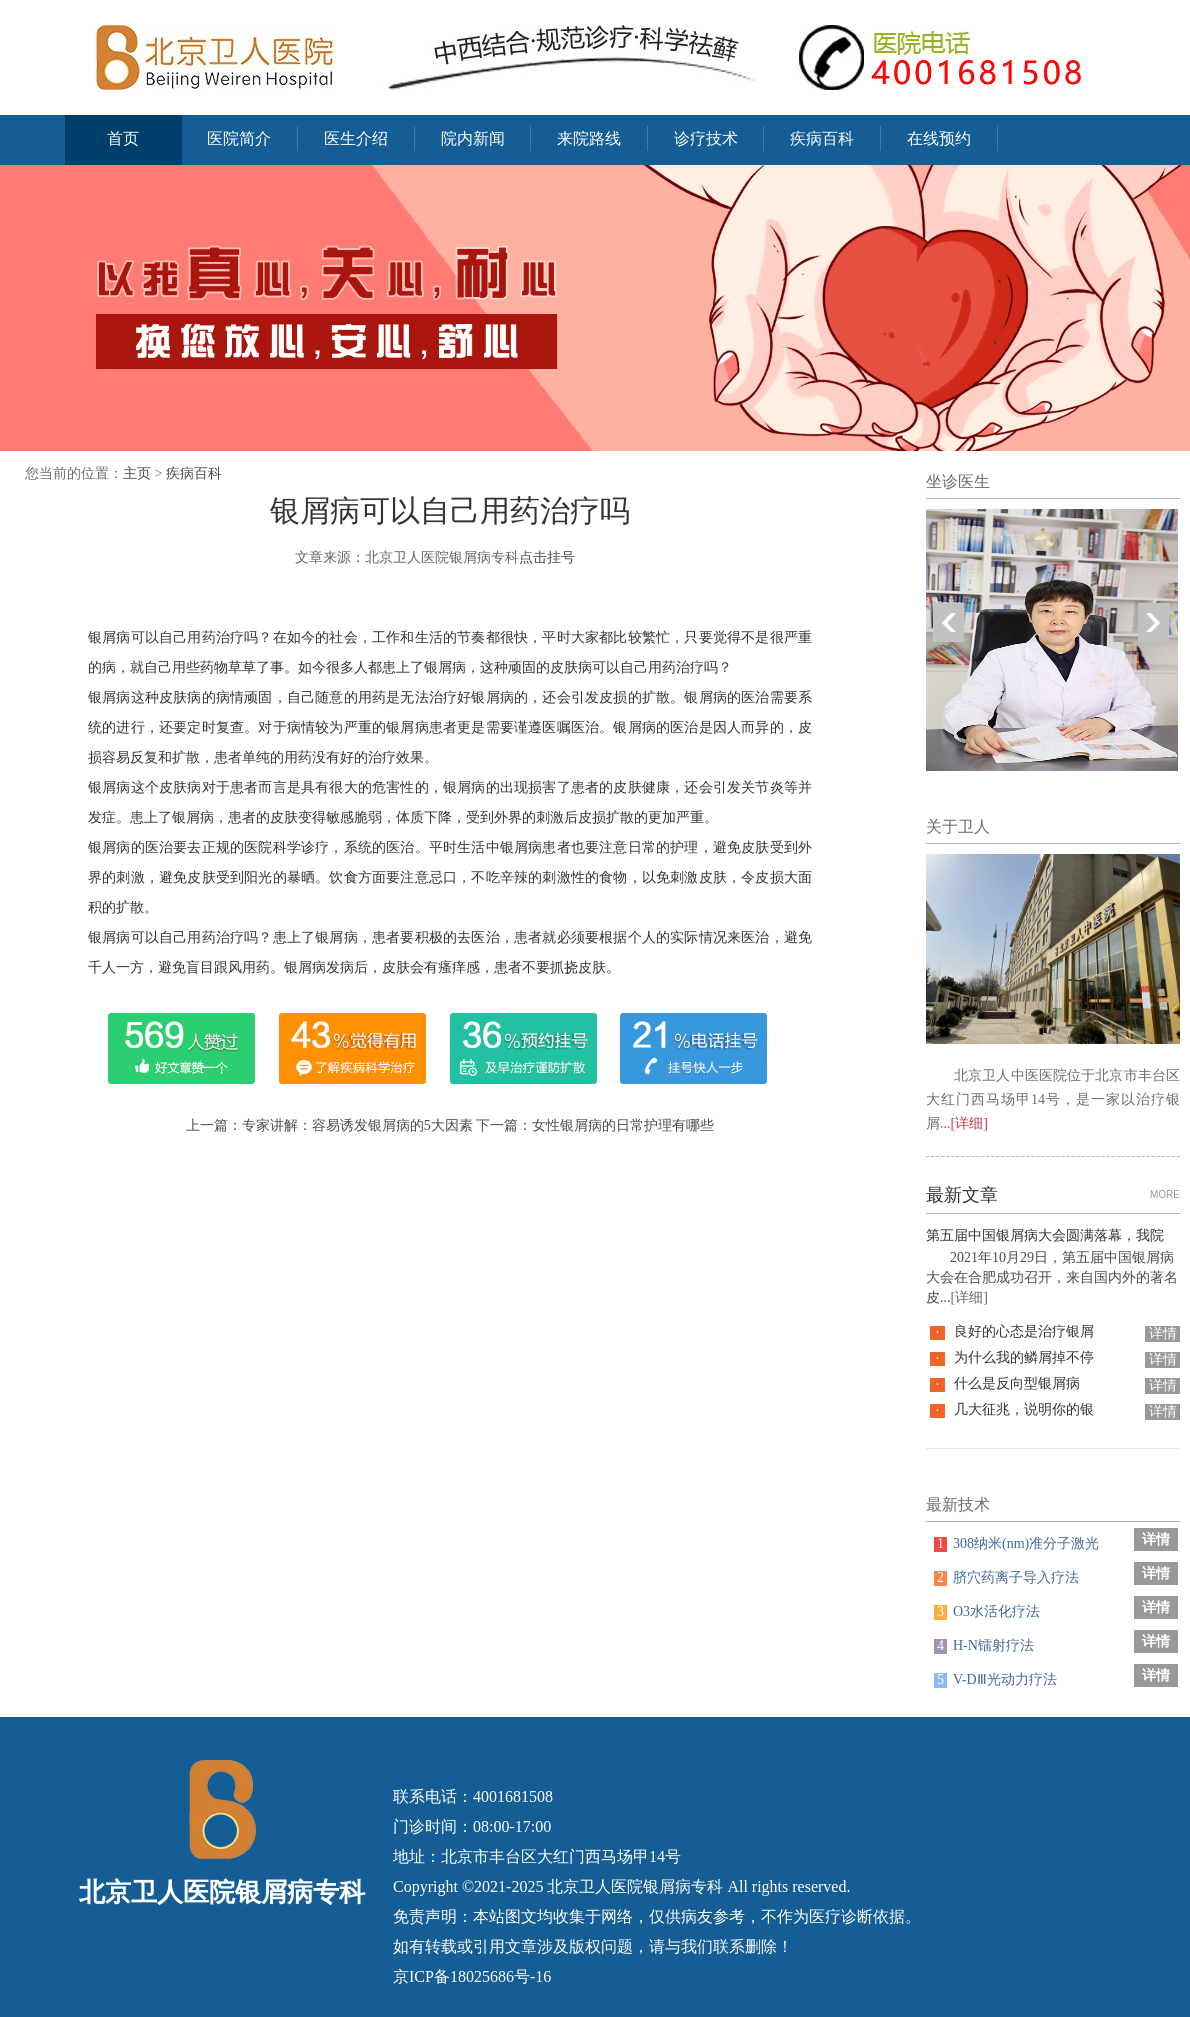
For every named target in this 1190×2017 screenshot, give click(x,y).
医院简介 (239, 138)
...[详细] (964, 1123)
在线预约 (939, 138)
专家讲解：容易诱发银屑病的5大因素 (357, 1125)
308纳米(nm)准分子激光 (1016, 1543)
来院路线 (589, 138)
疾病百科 (822, 138)
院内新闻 (473, 138)
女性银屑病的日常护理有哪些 (623, 1125)
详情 (1163, 1333)
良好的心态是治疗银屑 (1024, 1331)
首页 (123, 138)
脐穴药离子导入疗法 (1006, 1577)
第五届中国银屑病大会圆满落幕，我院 (1045, 1235)
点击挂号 (547, 557)
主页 (137, 473)
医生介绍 (356, 138)
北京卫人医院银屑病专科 (635, 1886)
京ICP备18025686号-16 (472, 1976)
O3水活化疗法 (987, 1611)
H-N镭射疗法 (984, 1645)
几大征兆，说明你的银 (1024, 1409)
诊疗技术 (706, 138)
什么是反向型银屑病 (1017, 1383)
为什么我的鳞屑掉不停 (1024, 1357)
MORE (1165, 1194)
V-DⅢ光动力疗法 (995, 1679)
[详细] (969, 1297)
